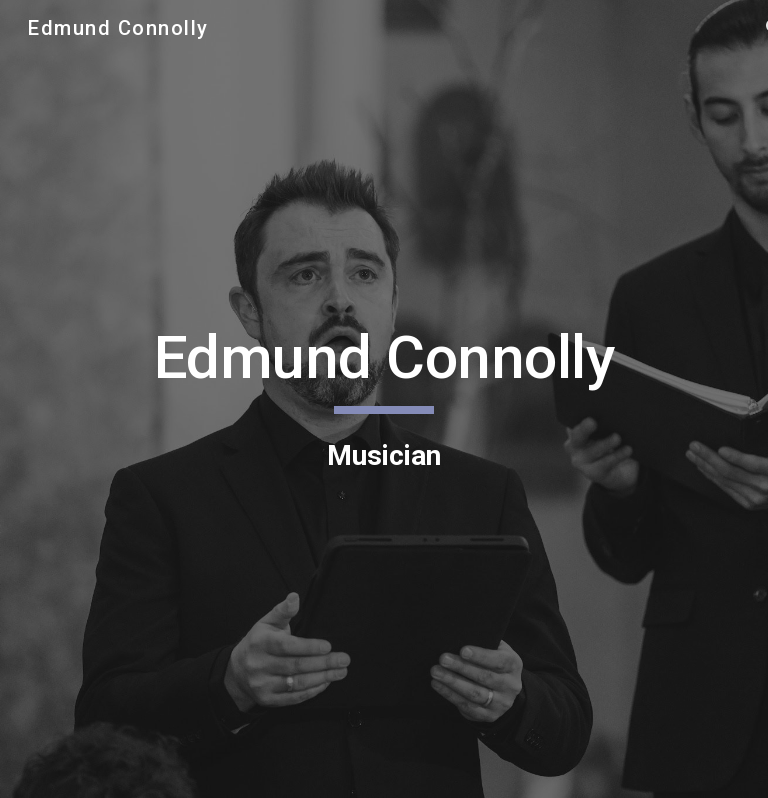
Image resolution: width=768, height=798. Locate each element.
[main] (383, 398)
